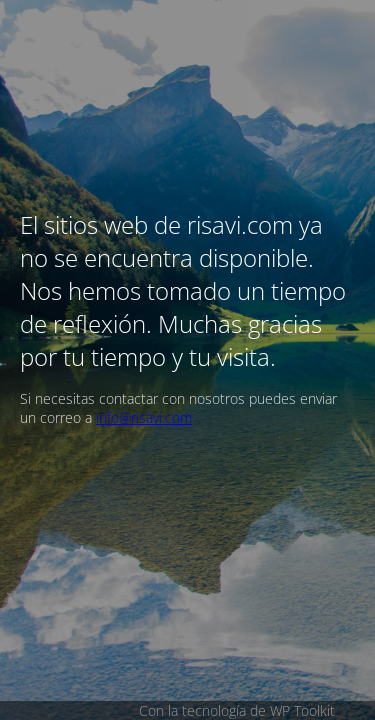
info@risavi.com (144, 417)
